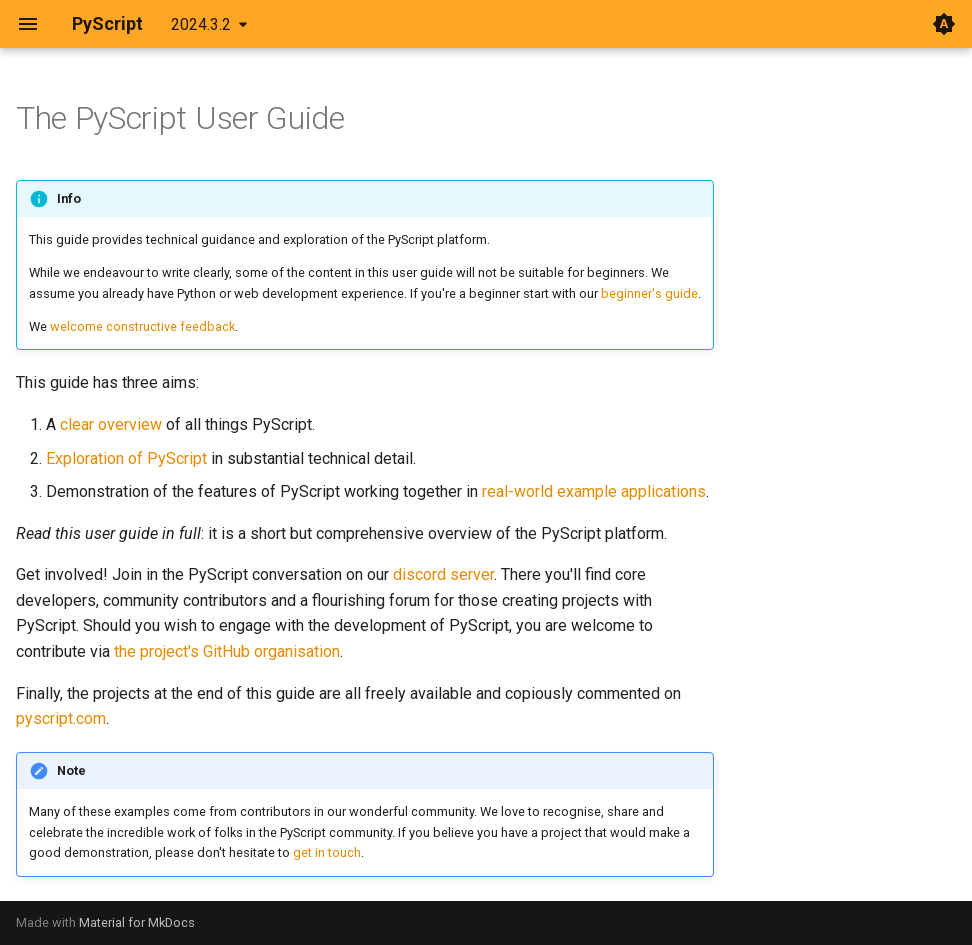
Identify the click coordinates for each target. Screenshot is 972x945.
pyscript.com (61, 718)
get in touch (327, 852)
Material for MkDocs (137, 922)
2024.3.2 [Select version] (201, 24)
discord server (443, 574)
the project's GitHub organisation (227, 651)
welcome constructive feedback (142, 326)
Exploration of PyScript (126, 458)
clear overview (111, 424)
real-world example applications (594, 491)
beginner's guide (649, 293)
